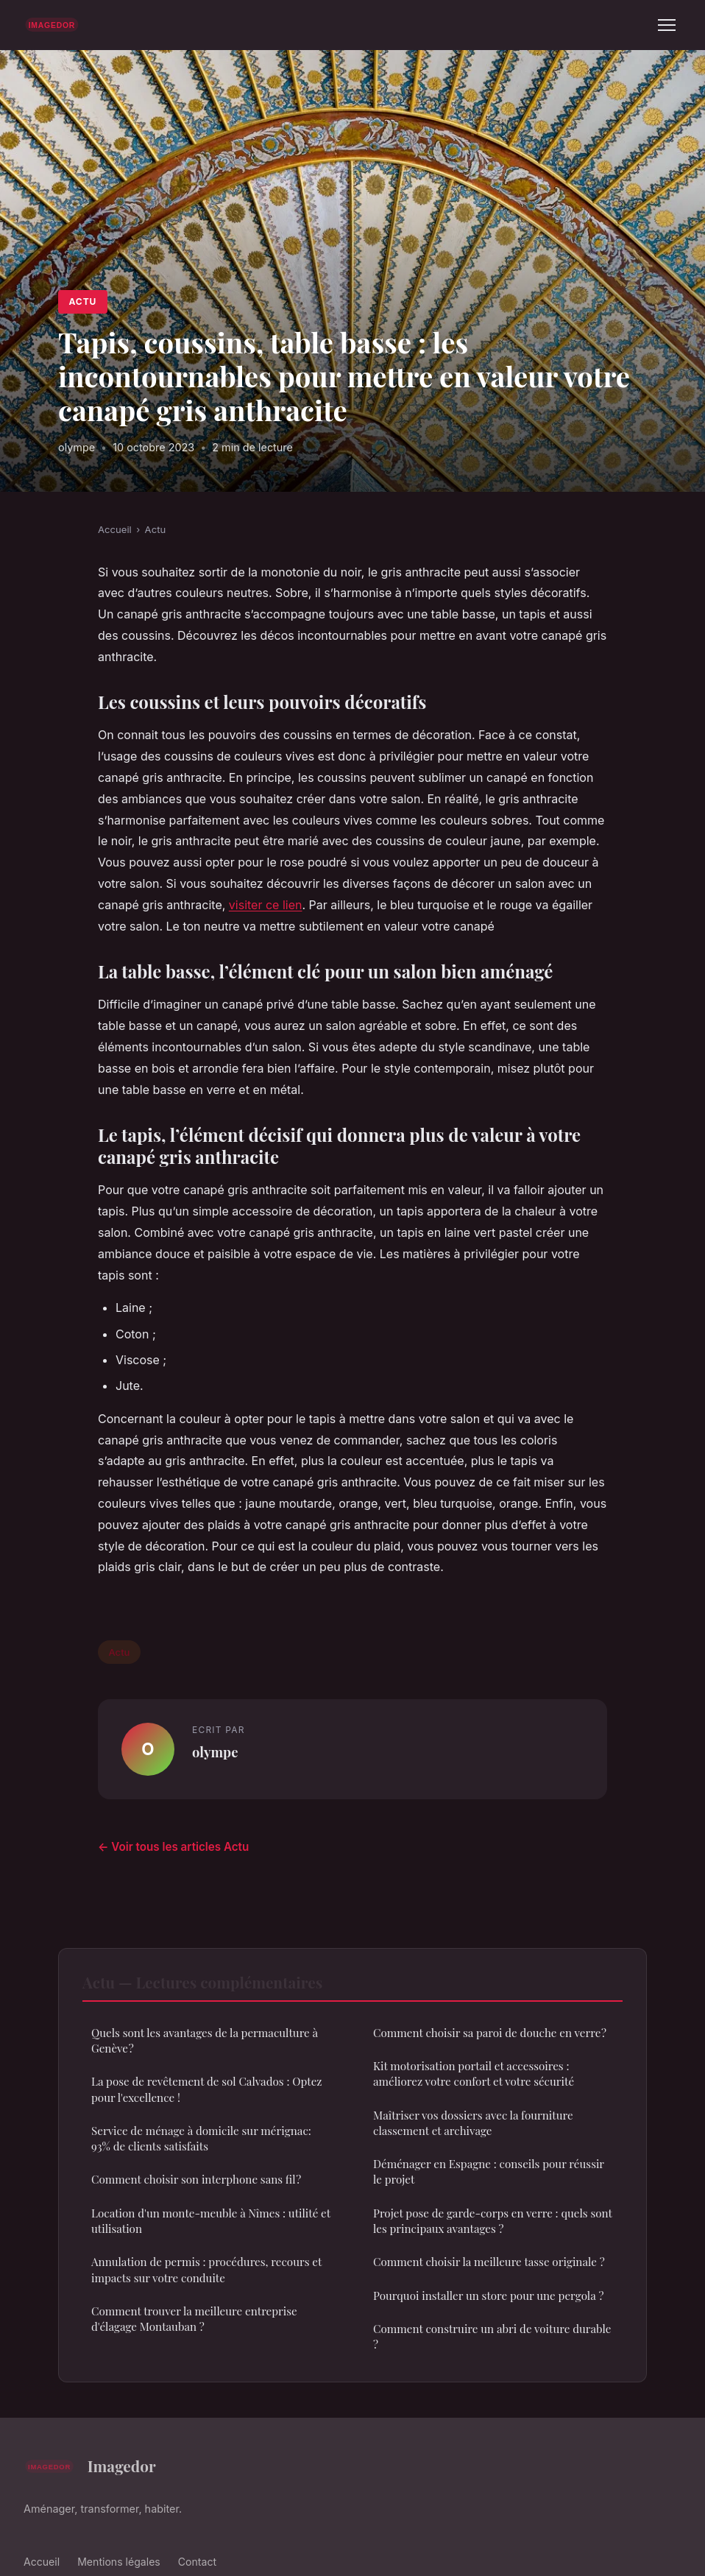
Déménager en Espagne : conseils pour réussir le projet (488, 2171)
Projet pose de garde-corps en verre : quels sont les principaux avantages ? (492, 2221)
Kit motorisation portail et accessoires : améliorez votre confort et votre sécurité (473, 2073)
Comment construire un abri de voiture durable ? (492, 2336)
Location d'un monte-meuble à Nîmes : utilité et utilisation (210, 2221)
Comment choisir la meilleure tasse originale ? (489, 2261)
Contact (197, 2561)
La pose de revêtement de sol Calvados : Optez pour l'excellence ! (206, 2089)
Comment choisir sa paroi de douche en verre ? (489, 2032)
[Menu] (666, 25)
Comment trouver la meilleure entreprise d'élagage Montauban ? (194, 2319)
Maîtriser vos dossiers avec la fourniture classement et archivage (473, 2123)
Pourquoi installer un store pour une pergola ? (488, 2295)
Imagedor (90, 2466)
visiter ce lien (265, 904)
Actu (82, 301)
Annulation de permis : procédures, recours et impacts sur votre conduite (206, 2269)
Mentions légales (118, 2561)
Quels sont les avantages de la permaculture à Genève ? (204, 2040)
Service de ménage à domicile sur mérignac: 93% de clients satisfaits (201, 2138)
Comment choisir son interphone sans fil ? (196, 2179)
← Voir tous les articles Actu (173, 1847)
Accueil (115, 529)
